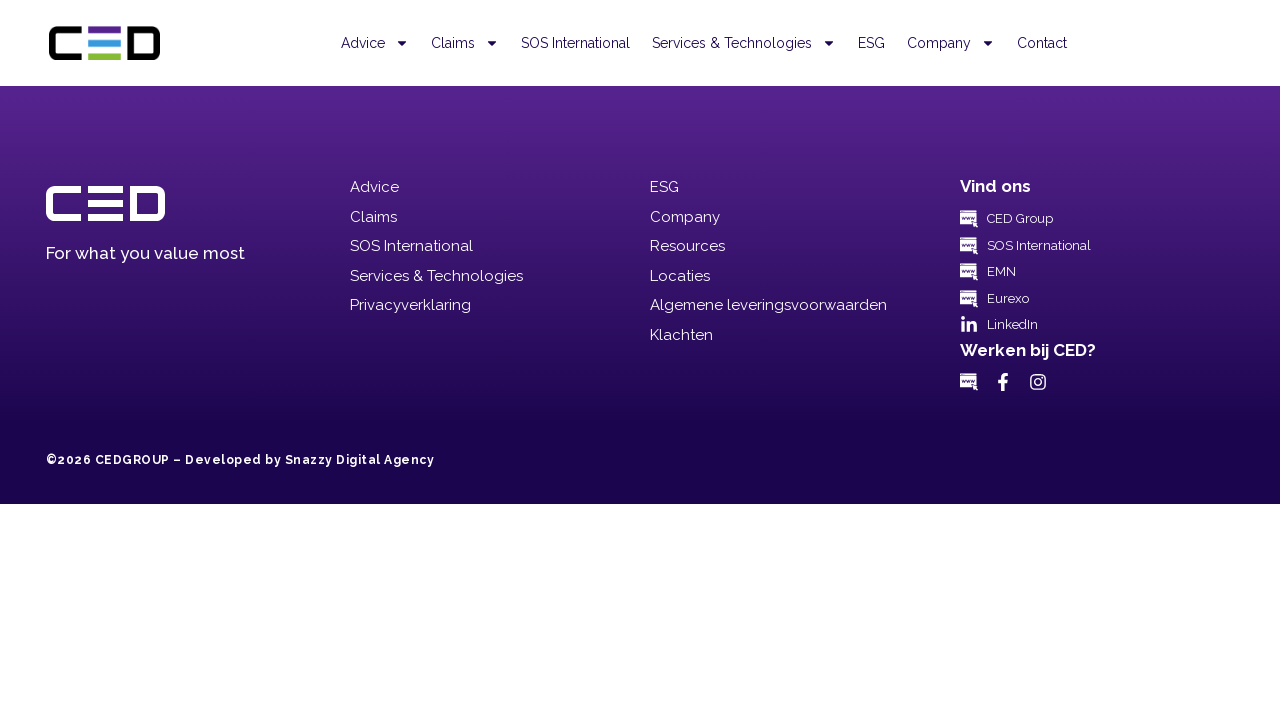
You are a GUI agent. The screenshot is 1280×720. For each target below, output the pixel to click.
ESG (871, 43)
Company (951, 43)
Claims (465, 43)
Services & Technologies (744, 43)
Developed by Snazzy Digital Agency (309, 460)
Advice (375, 43)
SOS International (575, 43)
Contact (1042, 43)
